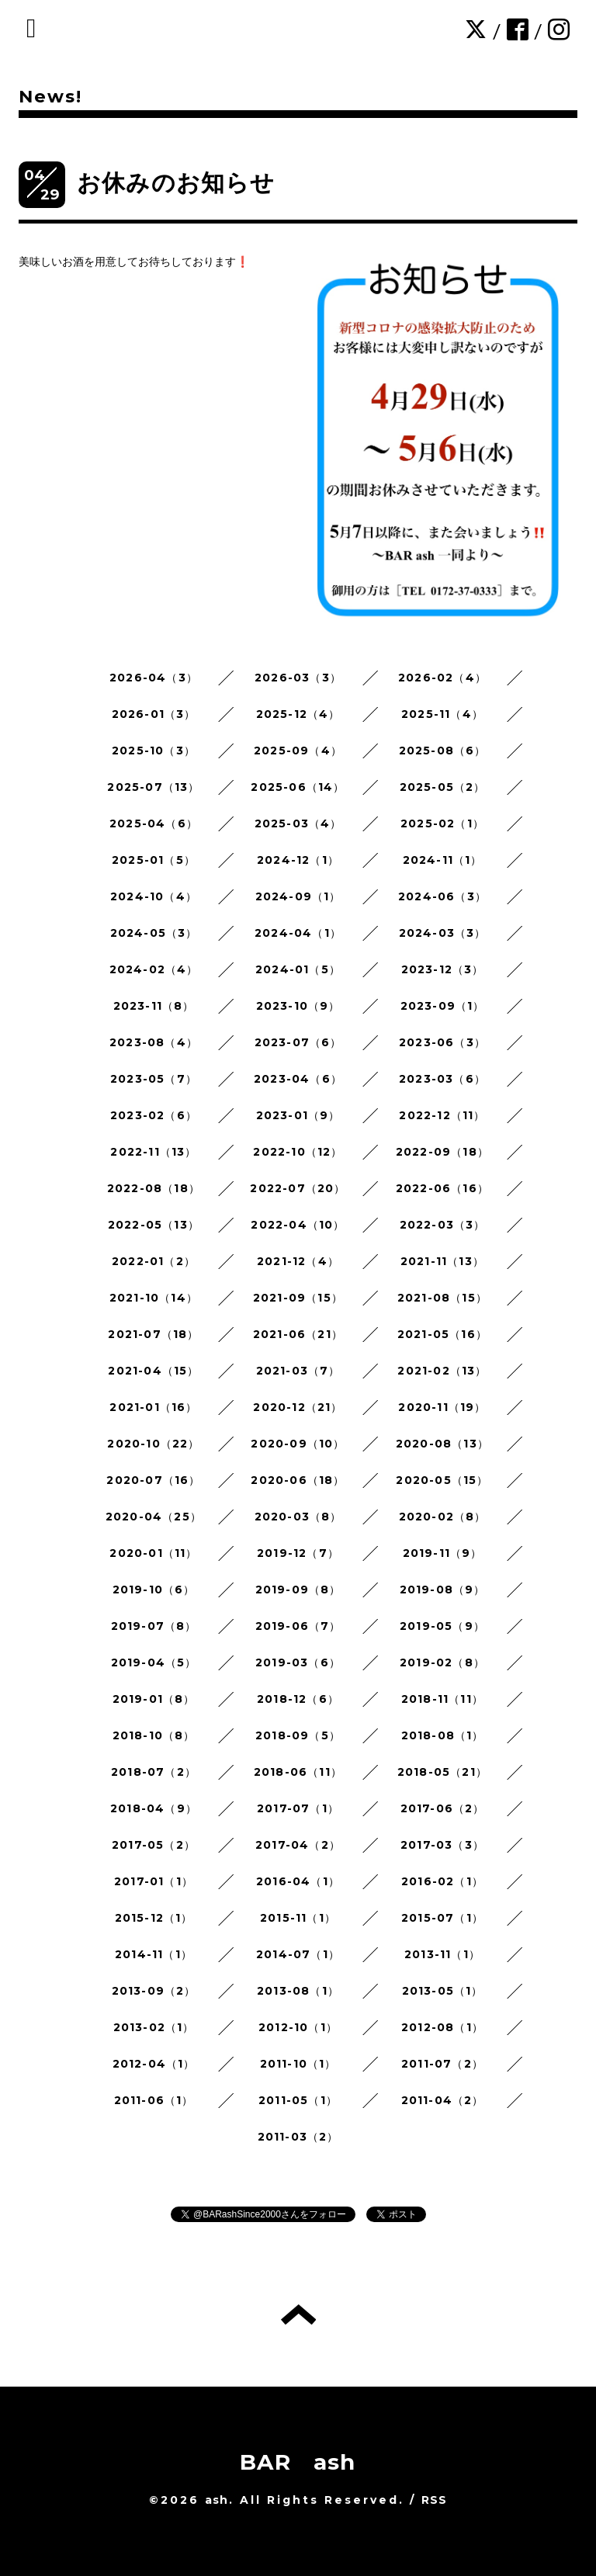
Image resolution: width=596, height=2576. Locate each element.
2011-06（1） (154, 2100)
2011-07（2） (442, 2064)
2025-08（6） (443, 751)
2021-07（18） (153, 1334)
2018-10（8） (154, 1735)
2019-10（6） (154, 1590)
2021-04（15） (153, 1371)
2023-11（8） (154, 1006)
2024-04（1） (298, 933)
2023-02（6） (153, 1115)
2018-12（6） (298, 1699)
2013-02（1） (154, 2027)
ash (217, 2500)
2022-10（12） (297, 1152)
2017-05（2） (154, 1845)
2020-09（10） (298, 1444)
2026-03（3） (298, 678)
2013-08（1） (298, 1991)
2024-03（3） (443, 933)
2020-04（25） (154, 1517)
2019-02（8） (442, 1662)
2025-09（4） (298, 751)
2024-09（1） (298, 896)
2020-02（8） (443, 1517)
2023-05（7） (153, 1079)
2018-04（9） (153, 1808)
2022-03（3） (443, 1225)
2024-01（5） (298, 969)
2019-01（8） (154, 1699)
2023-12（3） (442, 969)
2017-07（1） (298, 1808)
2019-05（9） (442, 1626)
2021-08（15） (442, 1298)
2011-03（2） (298, 2137)
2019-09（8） (298, 1590)
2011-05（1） (298, 2100)
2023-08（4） (153, 1042)
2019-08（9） (443, 1590)
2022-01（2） (154, 1261)
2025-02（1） (442, 823)
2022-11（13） (153, 1152)
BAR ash (297, 2462)
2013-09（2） (154, 1991)
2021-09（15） (298, 1298)
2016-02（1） (442, 1881)
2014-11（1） (153, 1954)
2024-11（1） (443, 860)
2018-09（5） (298, 1735)
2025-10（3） (154, 751)
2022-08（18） (153, 1188)
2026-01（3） (154, 714)
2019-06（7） (298, 1626)
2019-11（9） (443, 1553)
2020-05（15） (442, 1480)
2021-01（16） (153, 1407)
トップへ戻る (298, 2314)
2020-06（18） (298, 1480)
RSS (434, 2500)
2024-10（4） (153, 896)
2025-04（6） (153, 823)
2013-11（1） (442, 1954)
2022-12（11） (442, 1115)
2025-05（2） (443, 787)
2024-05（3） (154, 933)
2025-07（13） (153, 787)
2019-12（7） (298, 1553)
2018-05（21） (442, 1772)
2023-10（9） (298, 1006)
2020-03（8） (298, 1517)
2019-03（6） (298, 1662)
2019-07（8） (154, 1626)
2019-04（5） (154, 1662)
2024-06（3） (442, 896)
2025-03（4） (298, 823)
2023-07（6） (298, 1042)
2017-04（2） (298, 1845)
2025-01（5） (154, 860)
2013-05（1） (442, 1991)
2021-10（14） (153, 1298)
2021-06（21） (298, 1334)
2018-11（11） (442, 1699)
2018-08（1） (442, 1735)
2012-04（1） (154, 2064)
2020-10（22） (153, 1444)
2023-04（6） (298, 1079)
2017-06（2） (442, 1808)
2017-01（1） (153, 1881)
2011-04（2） (442, 2100)
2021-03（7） (298, 1371)
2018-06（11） (298, 1772)
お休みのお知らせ (176, 182)
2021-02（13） (442, 1371)
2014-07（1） (298, 1954)
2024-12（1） (298, 860)
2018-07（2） (153, 1772)
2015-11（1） (298, 1918)
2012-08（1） (442, 2027)
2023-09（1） (442, 1006)
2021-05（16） (442, 1334)
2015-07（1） (442, 1918)
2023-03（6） (442, 1079)
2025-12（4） (298, 714)
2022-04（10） (298, 1225)
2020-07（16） (153, 1480)
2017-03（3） (442, 1845)
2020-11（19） (442, 1407)
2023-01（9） (298, 1115)
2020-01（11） (153, 1553)
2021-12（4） (298, 1261)
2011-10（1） (298, 2064)
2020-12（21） (297, 1407)
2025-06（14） (298, 787)
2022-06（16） (442, 1188)
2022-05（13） (153, 1225)
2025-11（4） (442, 714)
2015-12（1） (154, 1918)
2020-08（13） (442, 1444)
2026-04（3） (153, 678)
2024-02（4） (154, 969)
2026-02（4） (442, 678)
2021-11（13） (442, 1261)
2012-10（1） (298, 2027)
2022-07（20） (297, 1188)
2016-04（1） (298, 1881)
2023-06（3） (442, 1042)
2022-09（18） (442, 1152)
